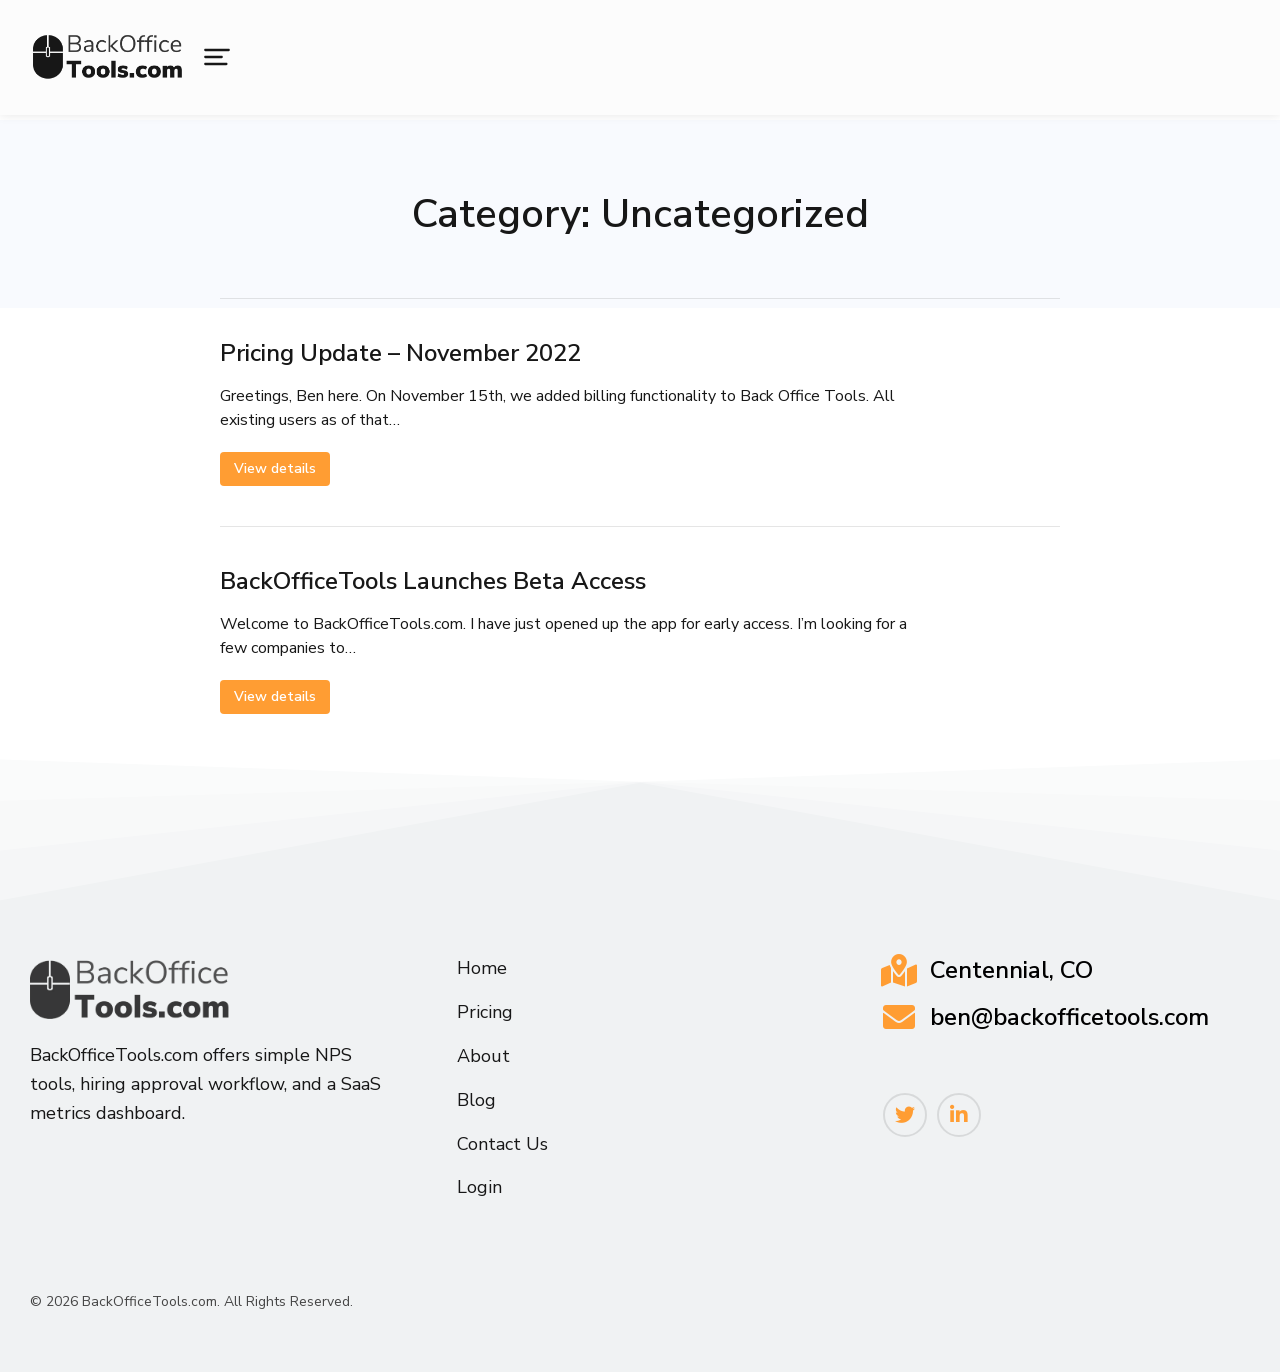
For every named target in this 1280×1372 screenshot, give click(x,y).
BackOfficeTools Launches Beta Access (433, 581)
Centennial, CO (1011, 970)
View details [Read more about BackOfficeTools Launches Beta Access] (275, 696)
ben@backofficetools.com (1069, 1017)
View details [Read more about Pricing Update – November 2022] (275, 468)
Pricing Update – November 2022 (400, 353)
